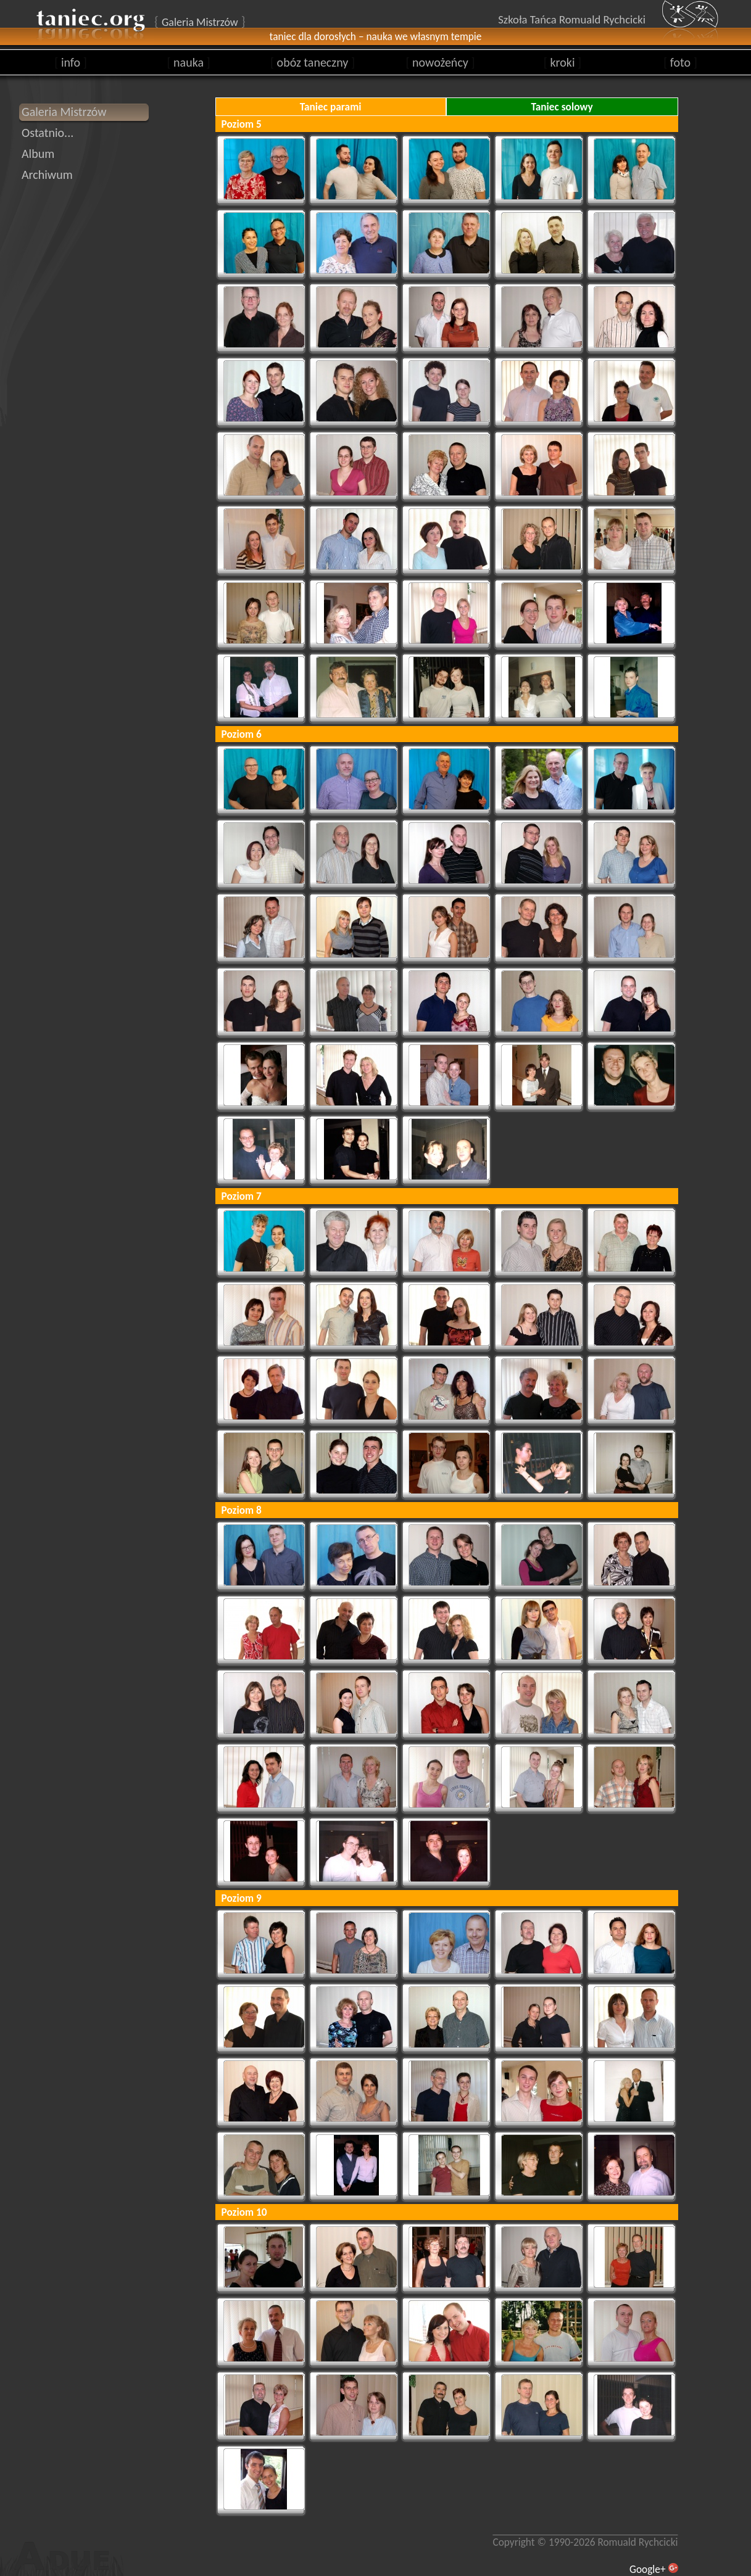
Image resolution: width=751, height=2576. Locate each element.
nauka (188, 62)
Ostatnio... (47, 132)
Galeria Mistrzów (64, 111)
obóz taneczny (312, 62)
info (70, 62)
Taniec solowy (561, 107)
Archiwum (47, 174)
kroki (562, 62)
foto (680, 62)
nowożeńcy (440, 62)
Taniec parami (331, 107)
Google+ (647, 2569)
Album (38, 153)
